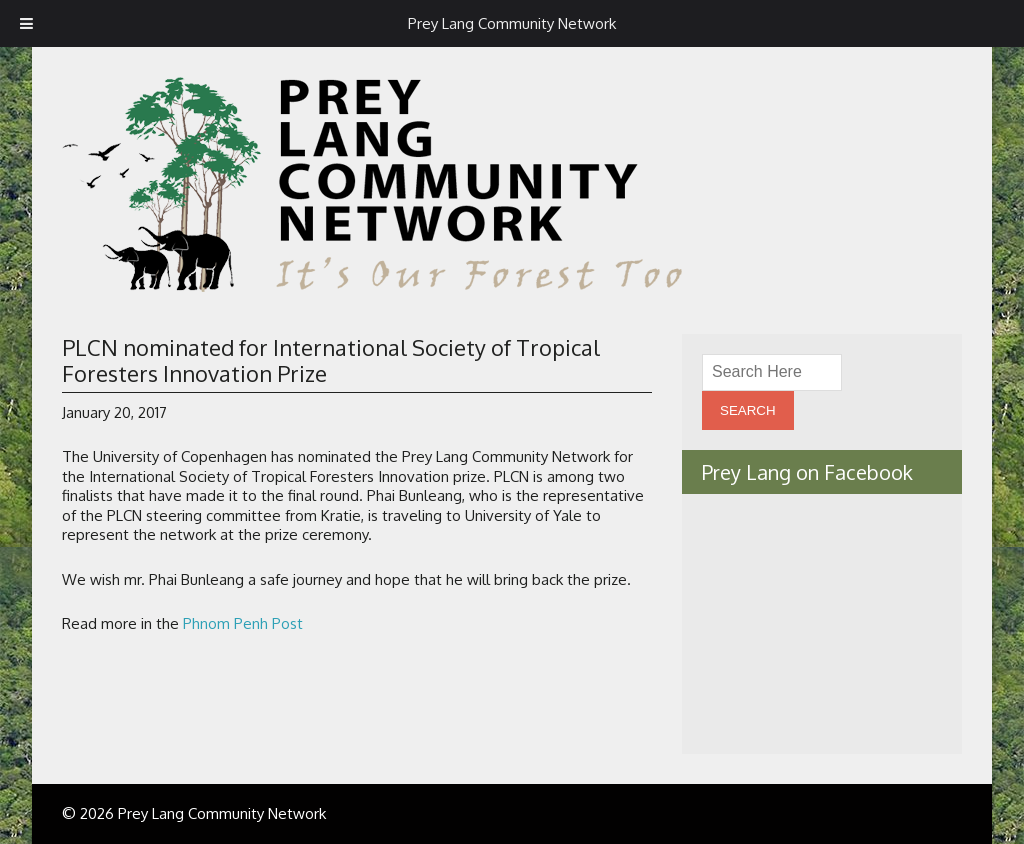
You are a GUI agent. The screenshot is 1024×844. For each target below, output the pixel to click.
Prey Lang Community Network (512, 23)
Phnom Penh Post (243, 623)
